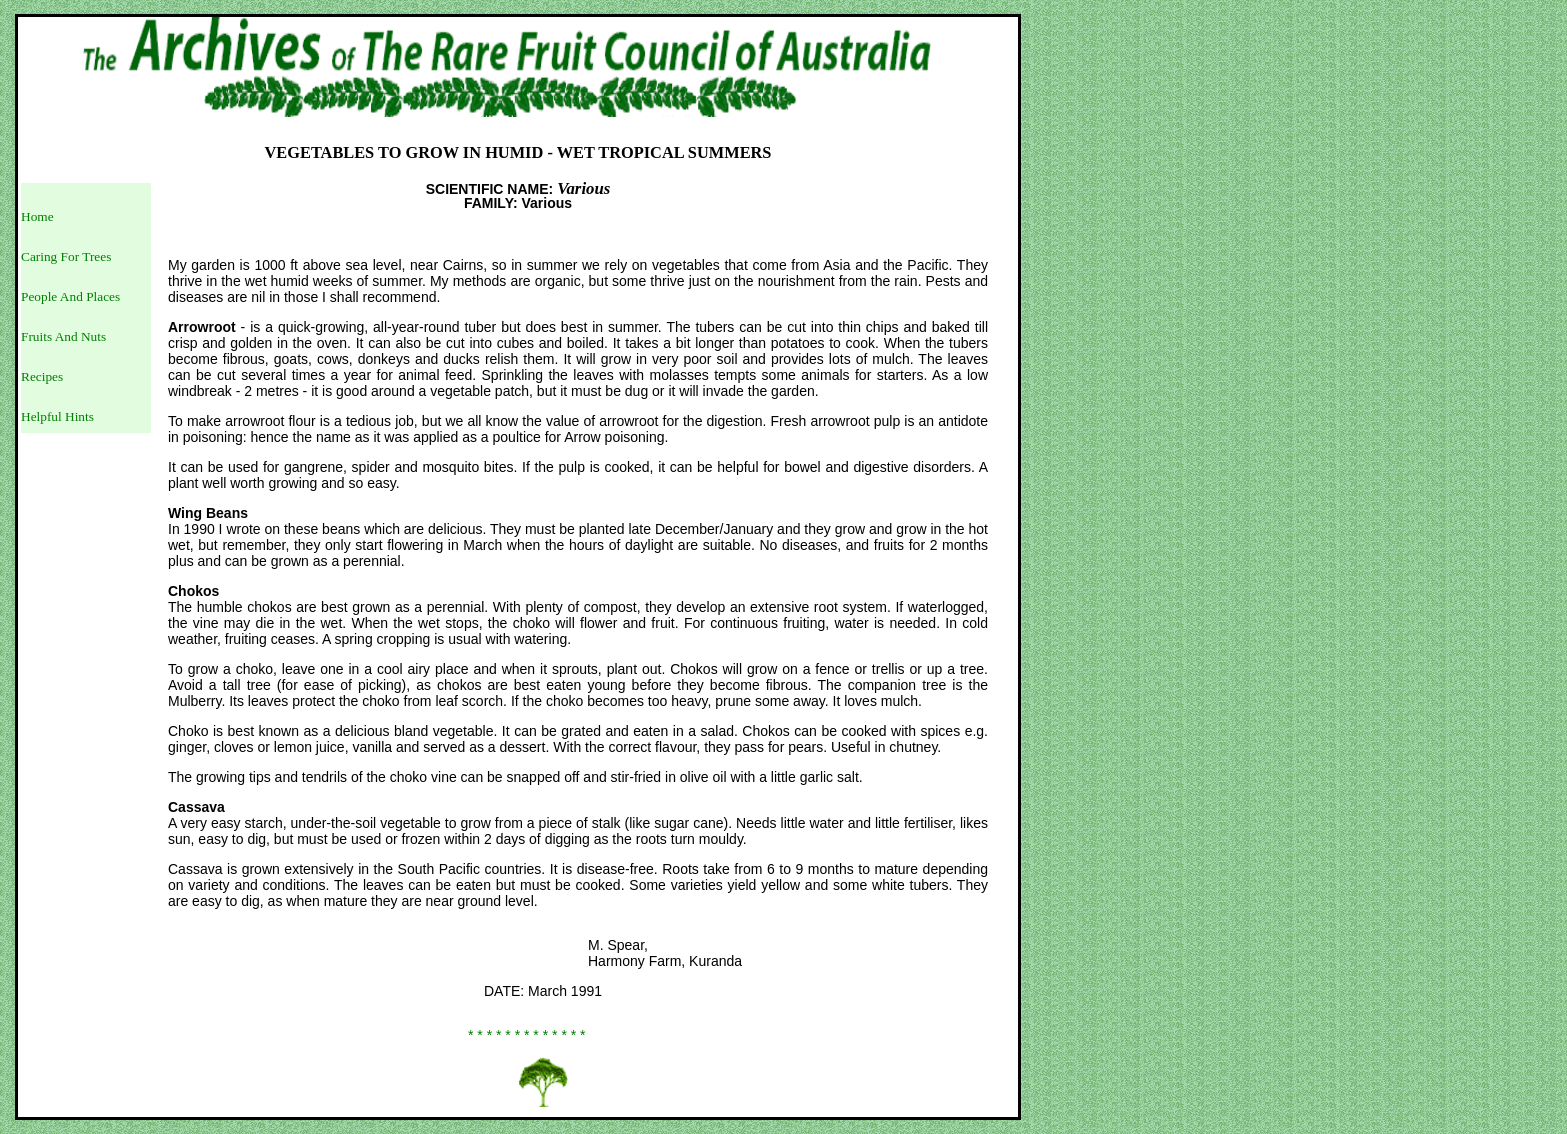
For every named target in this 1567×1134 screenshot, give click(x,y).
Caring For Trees (66, 256)
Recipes (42, 376)
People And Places (70, 296)
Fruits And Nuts (63, 336)
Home (37, 216)
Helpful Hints (57, 416)
